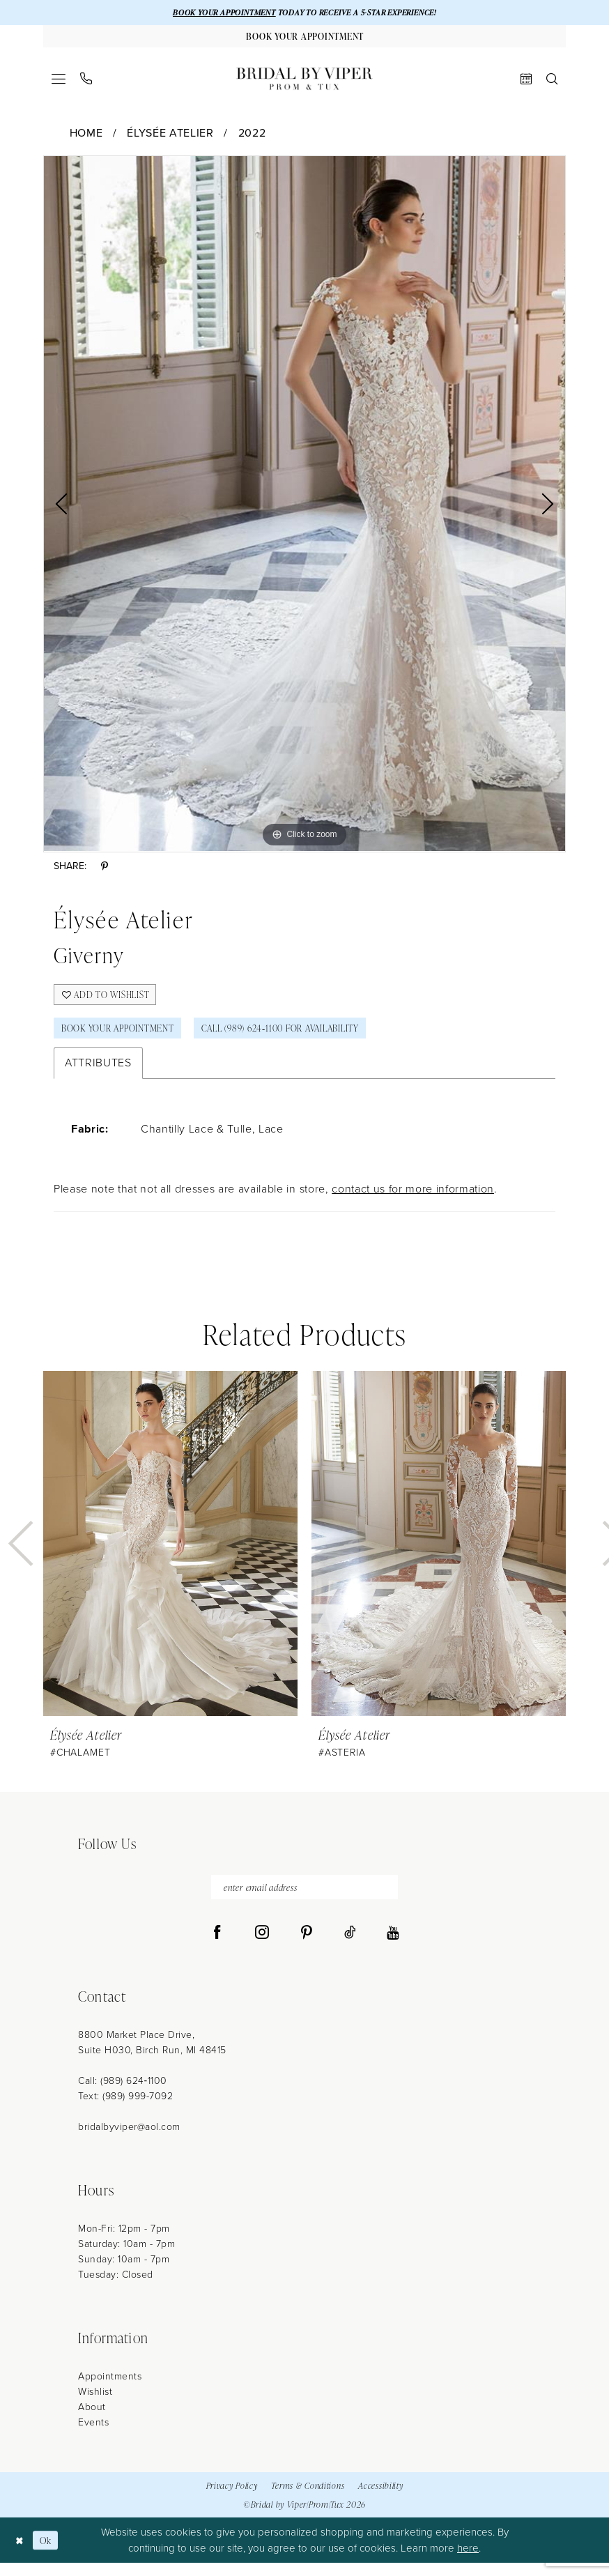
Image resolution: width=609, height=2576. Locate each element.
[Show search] (552, 81)
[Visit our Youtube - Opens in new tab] (392, 1946)
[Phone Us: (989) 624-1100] (86, 82)
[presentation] (170, 1553)
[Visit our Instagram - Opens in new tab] (262, 1946)
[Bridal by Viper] (304, 81)
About (92, 2420)
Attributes (98, 1073)
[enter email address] (304, 1898)
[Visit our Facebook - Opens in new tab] (217, 1946)
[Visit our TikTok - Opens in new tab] (350, 1946)
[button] (59, 82)
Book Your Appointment (125, 1036)
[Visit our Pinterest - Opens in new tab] (306, 1946)
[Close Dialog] (20, 2553)
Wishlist (95, 2405)
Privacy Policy (232, 2498)
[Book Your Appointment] (304, 38)
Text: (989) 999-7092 (125, 2109)
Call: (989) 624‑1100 (122, 2094)
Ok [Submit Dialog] (49, 2552)
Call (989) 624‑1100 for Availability (304, 1036)
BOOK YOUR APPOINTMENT (215, 13)
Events (93, 2435)
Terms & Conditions (307, 2498)
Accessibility (380, 2498)
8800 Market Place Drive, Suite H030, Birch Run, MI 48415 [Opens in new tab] (152, 2056)
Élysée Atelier (170, 136)
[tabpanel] (304, 507)
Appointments (109, 2389)
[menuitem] (59, 82)
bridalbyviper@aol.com (129, 2140)
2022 (252, 136)
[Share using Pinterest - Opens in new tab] (104, 870)
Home (86, 136)
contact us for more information (413, 1199)
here (468, 2560)
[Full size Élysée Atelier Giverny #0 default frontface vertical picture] (304, 507)
